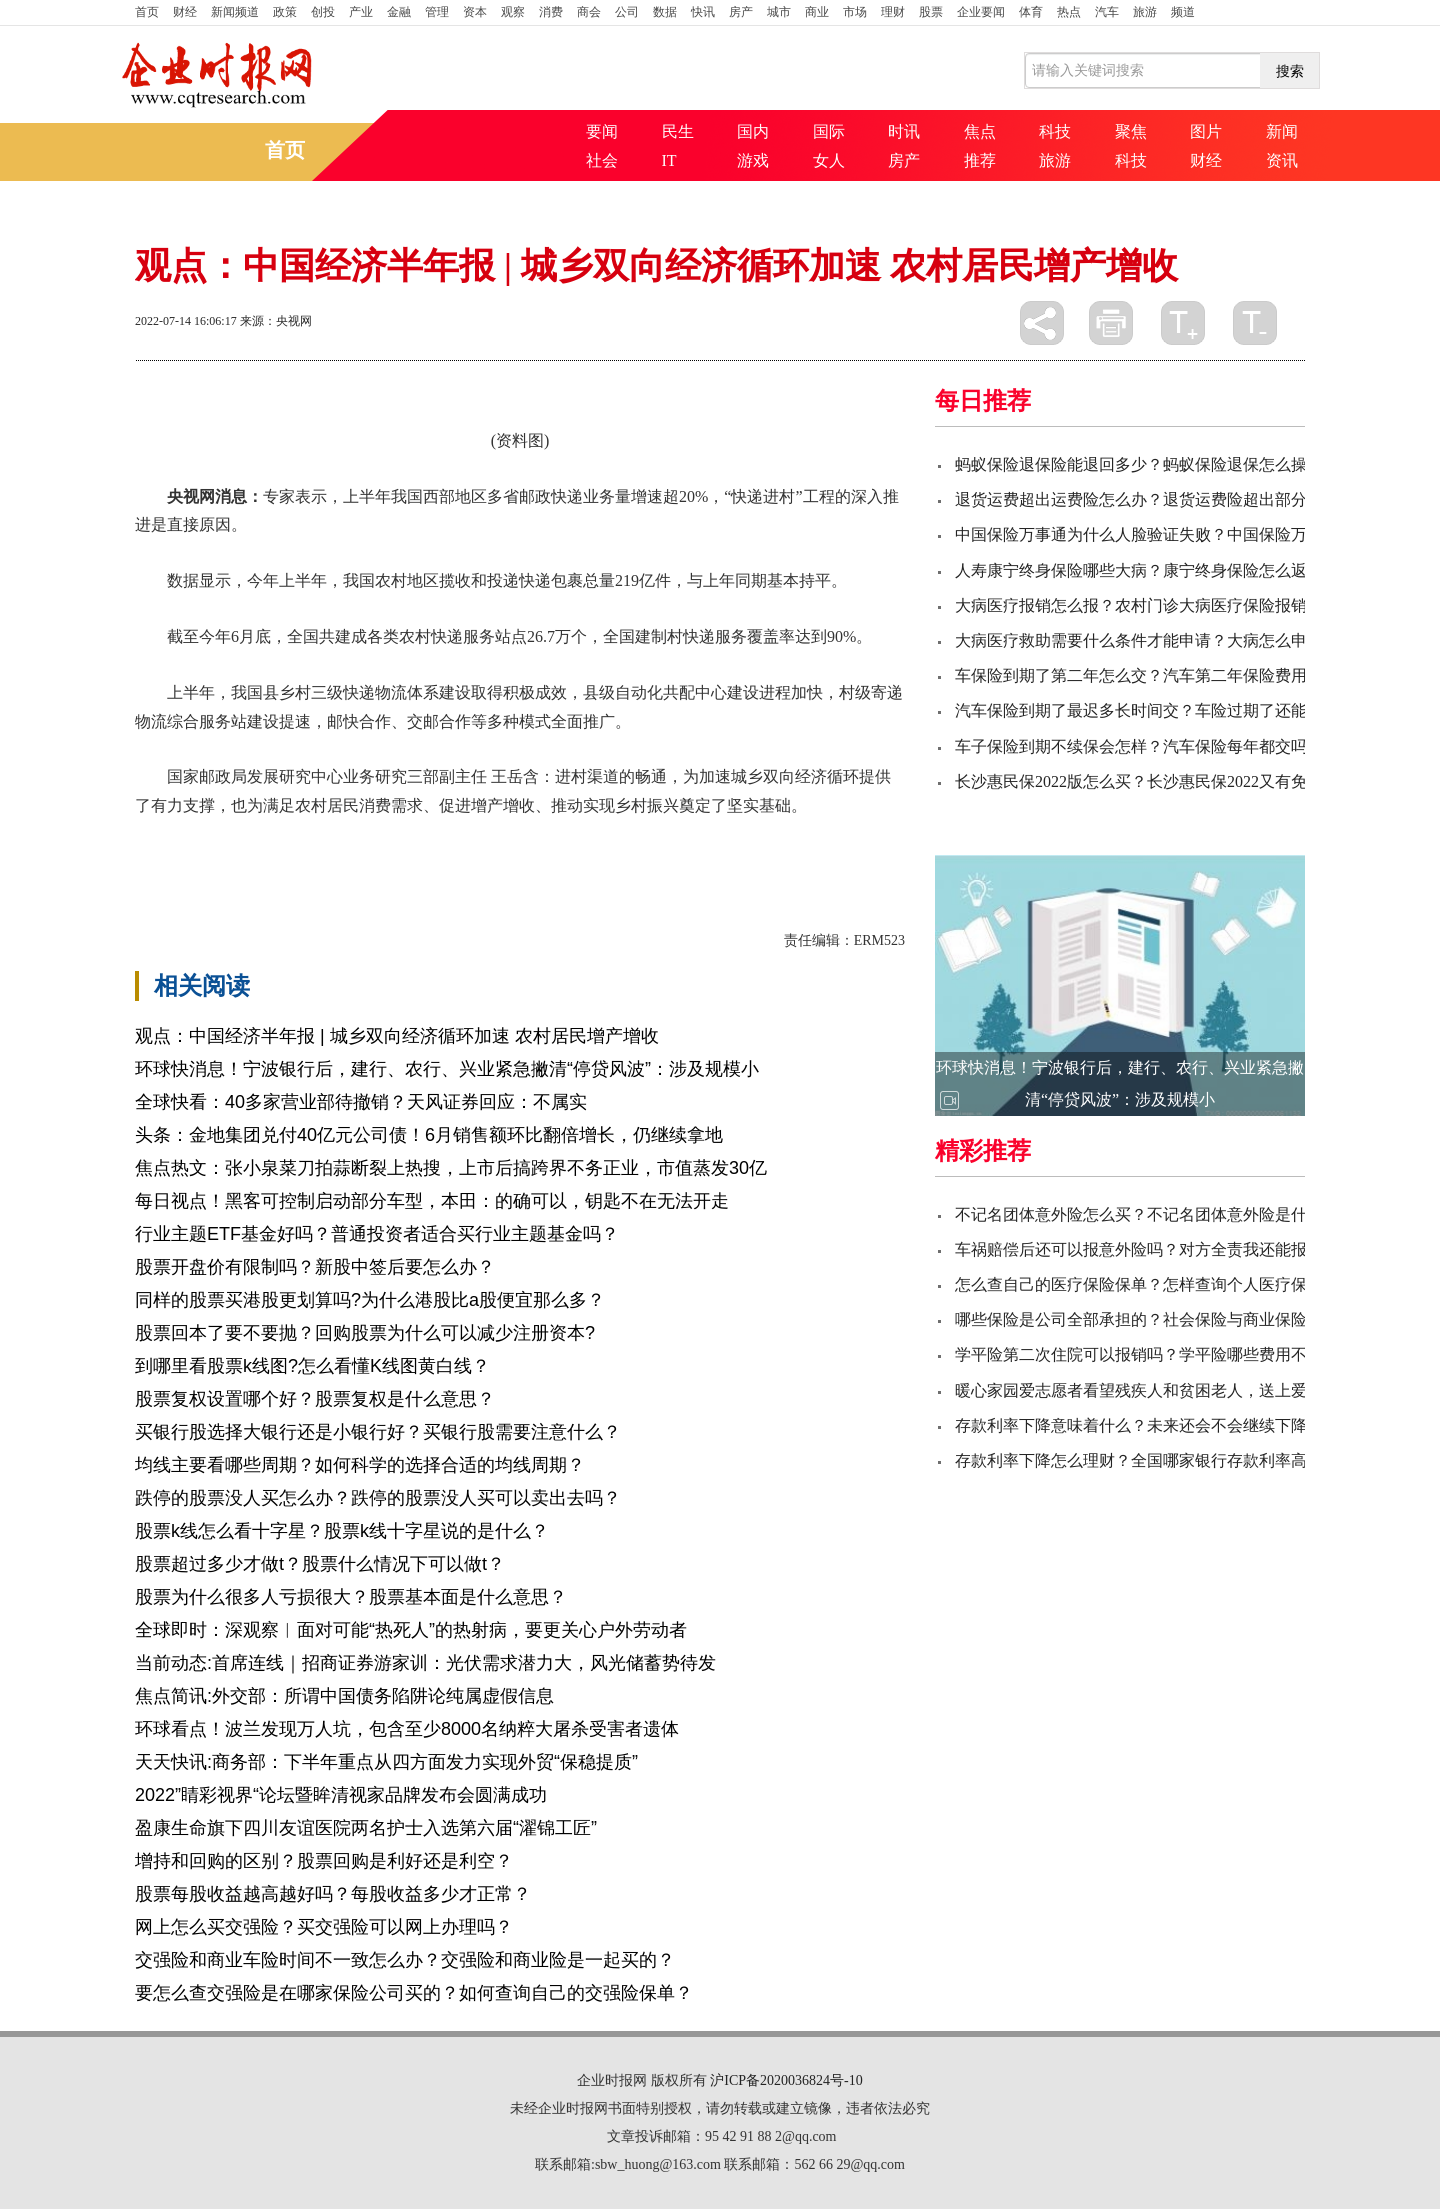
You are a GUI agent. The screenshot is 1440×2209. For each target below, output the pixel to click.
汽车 (1107, 12)
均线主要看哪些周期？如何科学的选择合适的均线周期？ (360, 1465)
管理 (437, 12)
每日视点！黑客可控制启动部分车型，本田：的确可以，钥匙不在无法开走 (432, 1201)
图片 (1206, 131)
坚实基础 (303, 840)
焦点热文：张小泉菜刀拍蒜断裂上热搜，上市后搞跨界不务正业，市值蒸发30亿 (451, 1168)
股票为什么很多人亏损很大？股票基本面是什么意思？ (351, 1597)
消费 (551, 12)
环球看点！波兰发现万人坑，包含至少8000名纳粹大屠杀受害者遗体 (407, 1729)
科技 (1055, 131)
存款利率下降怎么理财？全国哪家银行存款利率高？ (1139, 1460)
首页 (147, 12)
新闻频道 (235, 12)
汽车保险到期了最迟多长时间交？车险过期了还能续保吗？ (1163, 710)
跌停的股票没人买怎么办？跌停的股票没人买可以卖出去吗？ (378, 1498)
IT (669, 160)
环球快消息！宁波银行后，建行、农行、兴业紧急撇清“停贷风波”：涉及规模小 (447, 1069)
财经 (185, 12)
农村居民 (235, 840)
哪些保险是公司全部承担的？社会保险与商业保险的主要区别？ (1179, 1319)
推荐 (980, 160)
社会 (602, 160)
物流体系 (371, 840)
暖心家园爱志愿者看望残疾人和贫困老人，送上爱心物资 (1155, 1390)
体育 (1031, 12)
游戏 (753, 160)
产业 (361, 12)
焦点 (980, 131)
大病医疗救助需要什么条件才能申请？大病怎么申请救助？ (1163, 640)
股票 (931, 12)
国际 (829, 131)
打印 (1111, 323)
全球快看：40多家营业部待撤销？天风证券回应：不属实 (361, 1102)
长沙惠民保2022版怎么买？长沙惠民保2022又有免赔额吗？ (1163, 781)
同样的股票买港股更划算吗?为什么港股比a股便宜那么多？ (370, 1300)
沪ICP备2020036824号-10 (786, 2080)
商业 (817, 12)
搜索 (1290, 71)
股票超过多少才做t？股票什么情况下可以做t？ (320, 1564)
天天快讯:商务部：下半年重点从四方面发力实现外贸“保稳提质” (386, 1762)
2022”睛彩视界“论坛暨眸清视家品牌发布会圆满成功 (341, 1795)
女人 (829, 160)
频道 (1183, 12)
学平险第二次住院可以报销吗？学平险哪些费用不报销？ (1155, 1354)
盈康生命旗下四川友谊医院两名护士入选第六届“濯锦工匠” (366, 1828)
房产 (741, 12)
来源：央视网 (276, 321)
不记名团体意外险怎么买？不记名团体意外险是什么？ (1147, 1214)
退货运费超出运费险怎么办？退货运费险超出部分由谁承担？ (1171, 499)
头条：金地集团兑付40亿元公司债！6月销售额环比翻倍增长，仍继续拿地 (429, 1135)
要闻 (602, 131)
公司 (627, 12)
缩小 (1255, 323)
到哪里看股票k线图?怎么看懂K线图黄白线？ (312, 1366)
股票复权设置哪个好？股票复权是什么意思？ (315, 1399)
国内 (753, 131)
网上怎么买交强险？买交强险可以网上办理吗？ (324, 1927)
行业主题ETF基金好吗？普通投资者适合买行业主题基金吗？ (377, 1234)
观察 (513, 12)
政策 (285, 12)
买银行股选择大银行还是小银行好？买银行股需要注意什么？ (378, 1432)
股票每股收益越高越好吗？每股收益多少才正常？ (333, 1894)
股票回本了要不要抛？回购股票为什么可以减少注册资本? (365, 1333)
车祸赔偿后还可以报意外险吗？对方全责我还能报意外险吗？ (1171, 1249)
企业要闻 (981, 12)
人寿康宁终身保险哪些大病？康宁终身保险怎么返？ (1139, 570)
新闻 (1282, 131)
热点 (1069, 12)
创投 (323, 12)
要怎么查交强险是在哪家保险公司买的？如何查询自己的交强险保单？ (414, 1993)
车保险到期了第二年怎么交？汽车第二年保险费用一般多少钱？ (1179, 675)
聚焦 (1131, 131)
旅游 (1145, 12)
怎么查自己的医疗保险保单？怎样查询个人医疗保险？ (1147, 1284)
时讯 (904, 131)
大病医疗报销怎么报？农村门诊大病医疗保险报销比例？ (1155, 605)
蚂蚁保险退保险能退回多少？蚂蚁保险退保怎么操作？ (1147, 464)
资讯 (1282, 160)
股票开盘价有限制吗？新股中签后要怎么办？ (315, 1267)
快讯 (703, 12)
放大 (1183, 323)
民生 (678, 131)
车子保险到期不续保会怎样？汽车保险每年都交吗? (1134, 746)
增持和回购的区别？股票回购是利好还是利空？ (324, 1861)
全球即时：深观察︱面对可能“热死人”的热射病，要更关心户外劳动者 (411, 1630)
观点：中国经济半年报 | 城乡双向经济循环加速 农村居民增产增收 (397, 1036)
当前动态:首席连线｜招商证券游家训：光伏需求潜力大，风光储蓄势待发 (425, 1663)
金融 (399, 12)
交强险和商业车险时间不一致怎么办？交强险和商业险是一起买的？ (405, 1960)
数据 (665, 12)
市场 (855, 12)
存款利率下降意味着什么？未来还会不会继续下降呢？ (1147, 1425)
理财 (893, 12)
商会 (589, 12)
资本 (475, 12)
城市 (779, 12)
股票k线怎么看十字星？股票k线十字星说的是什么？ (342, 1531)
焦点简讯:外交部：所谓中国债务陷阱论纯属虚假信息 (344, 1696)
